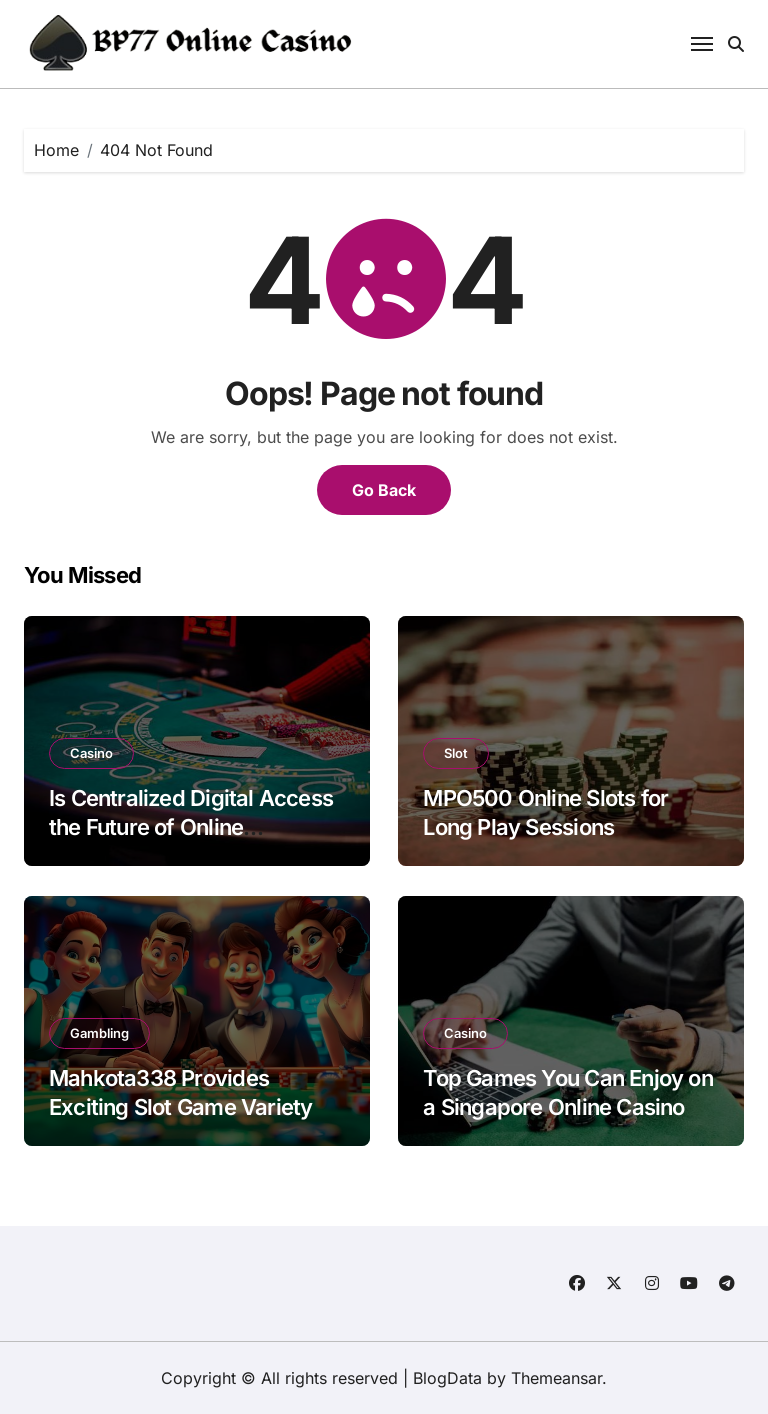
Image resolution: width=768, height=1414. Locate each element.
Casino (91, 753)
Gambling (99, 1033)
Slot (456, 753)
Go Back (384, 490)
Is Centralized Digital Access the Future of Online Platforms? (191, 826)
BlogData (447, 1378)
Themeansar (556, 1378)
